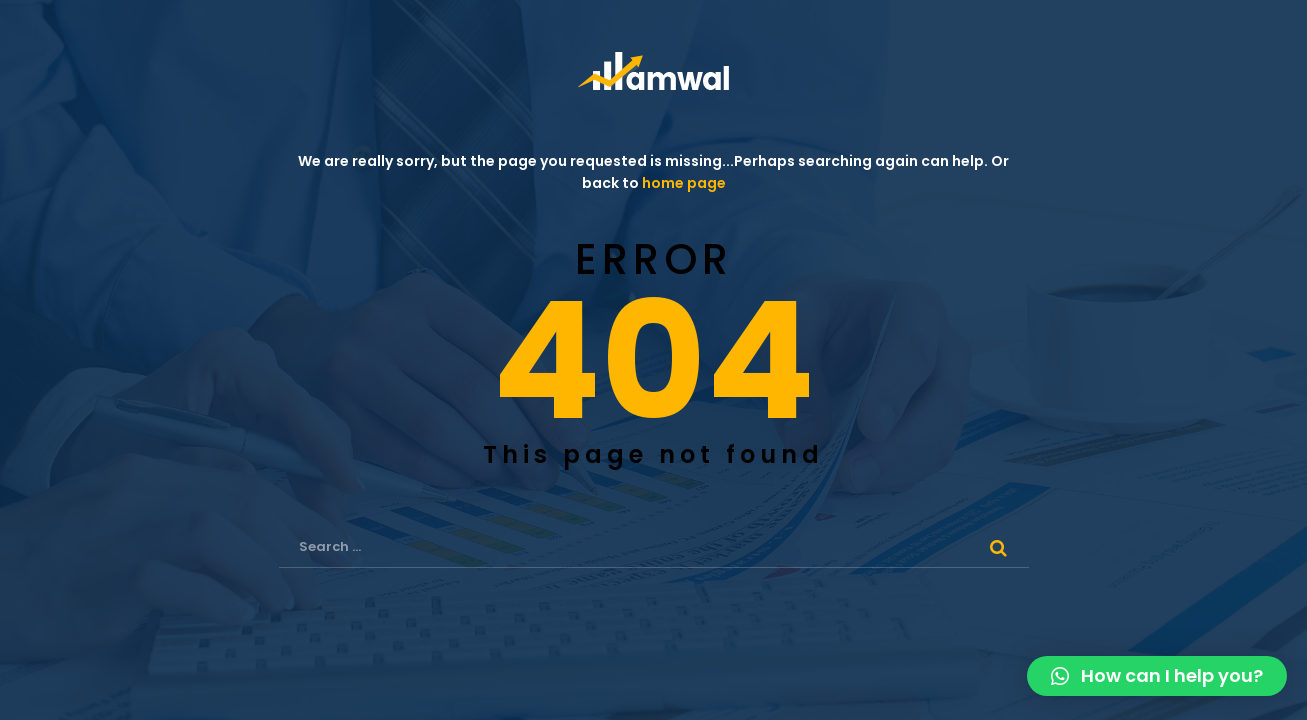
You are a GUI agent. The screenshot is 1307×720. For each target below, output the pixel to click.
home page (684, 183)
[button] (1157, 676)
